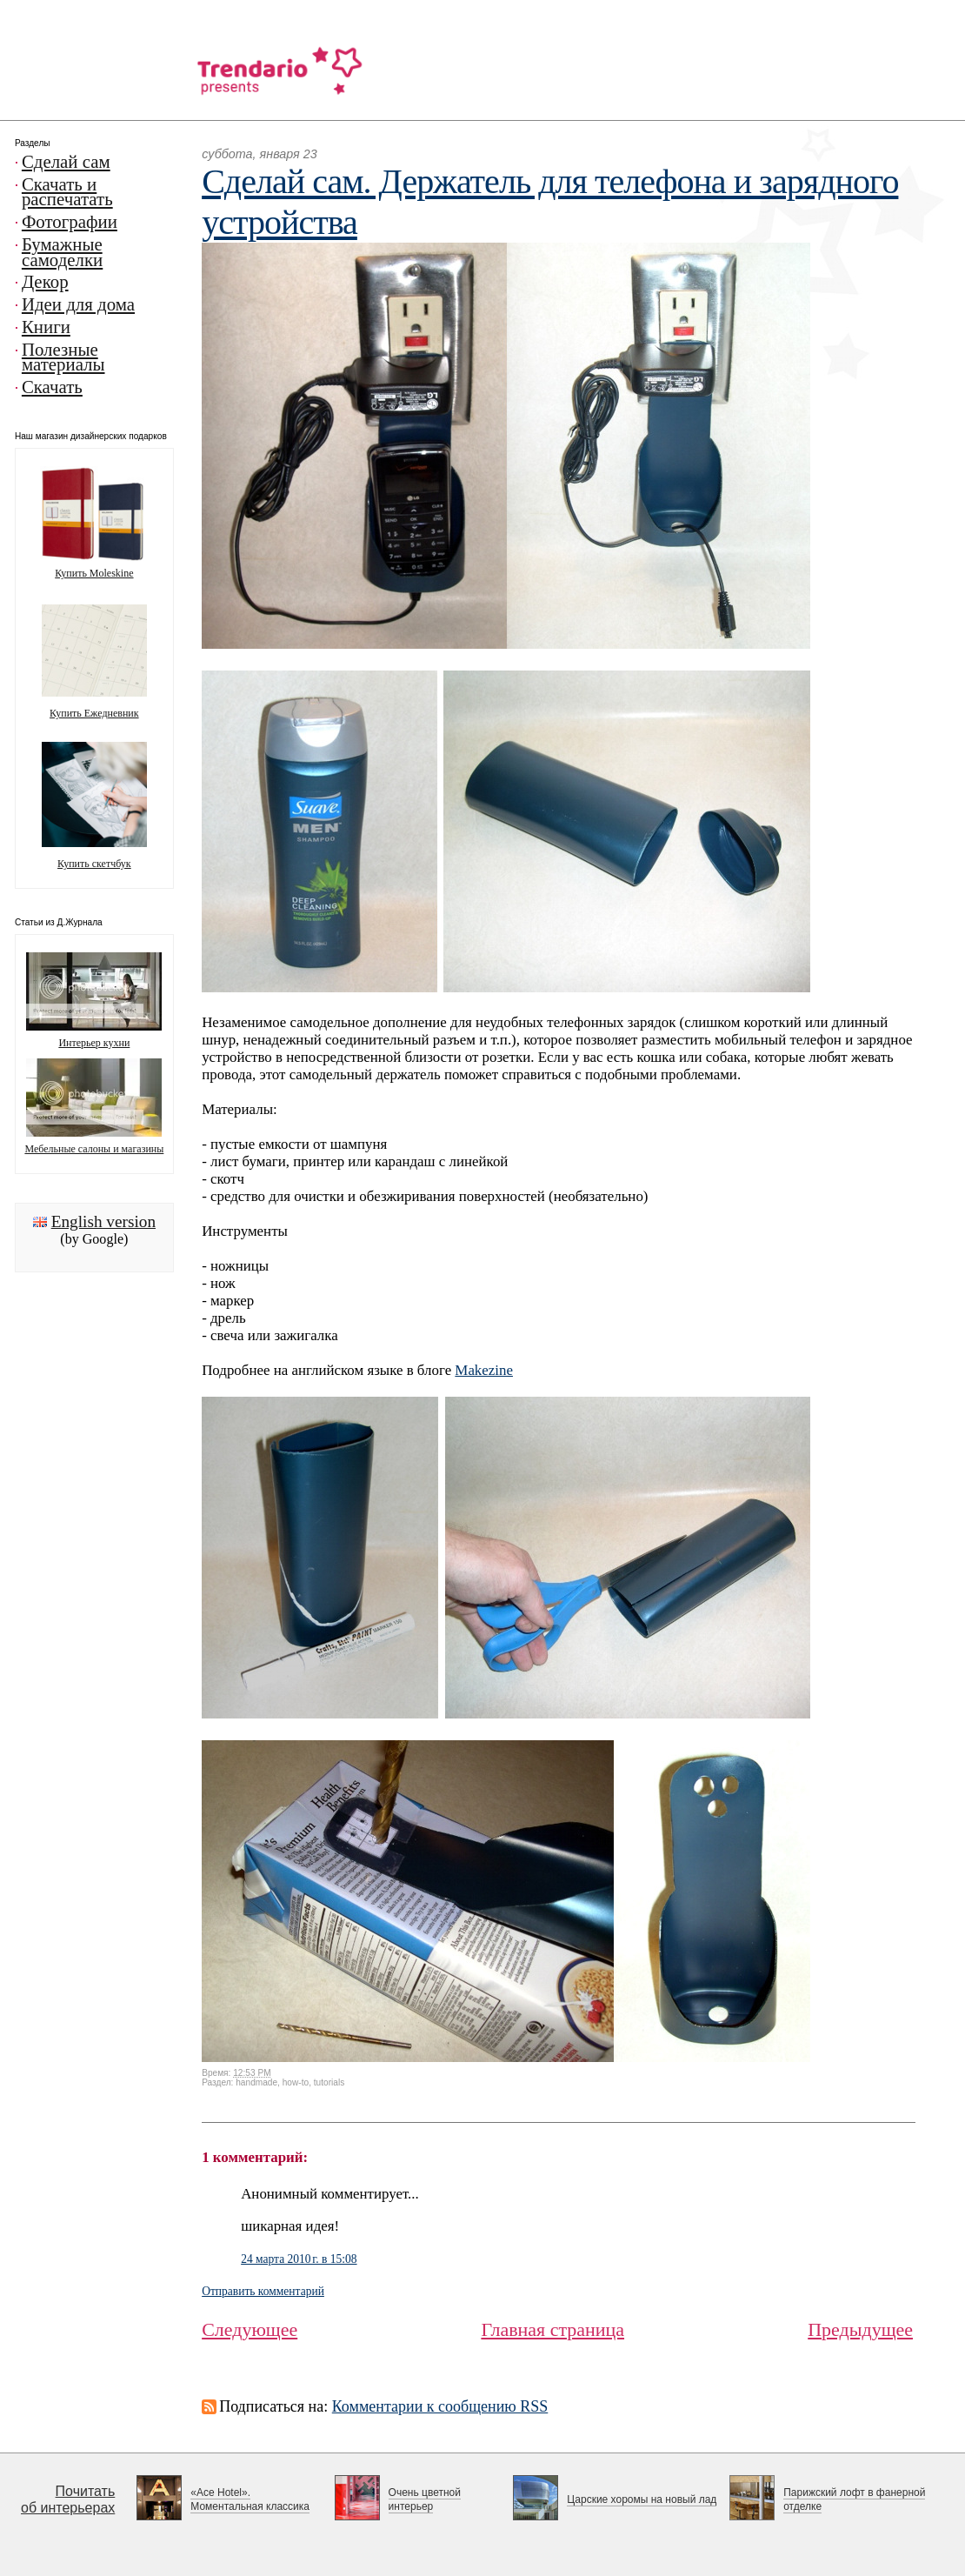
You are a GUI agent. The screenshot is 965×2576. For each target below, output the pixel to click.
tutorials (329, 2082)
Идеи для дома (78, 304)
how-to (296, 2082)
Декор (45, 281)
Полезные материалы (63, 357)
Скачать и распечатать (67, 192)
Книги (46, 327)
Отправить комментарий (263, 2291)
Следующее (249, 2329)
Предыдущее (860, 2329)
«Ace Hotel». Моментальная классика (249, 2499)
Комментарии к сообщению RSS (440, 2406)
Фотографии (69, 221)
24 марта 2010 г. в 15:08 (298, 2259)
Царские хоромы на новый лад (641, 2499)
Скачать (52, 387)
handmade (256, 2082)
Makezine (484, 1370)
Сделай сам (66, 161)
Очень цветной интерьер (425, 2499)
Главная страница (552, 2329)
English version (103, 1221)
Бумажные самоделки (62, 252)
